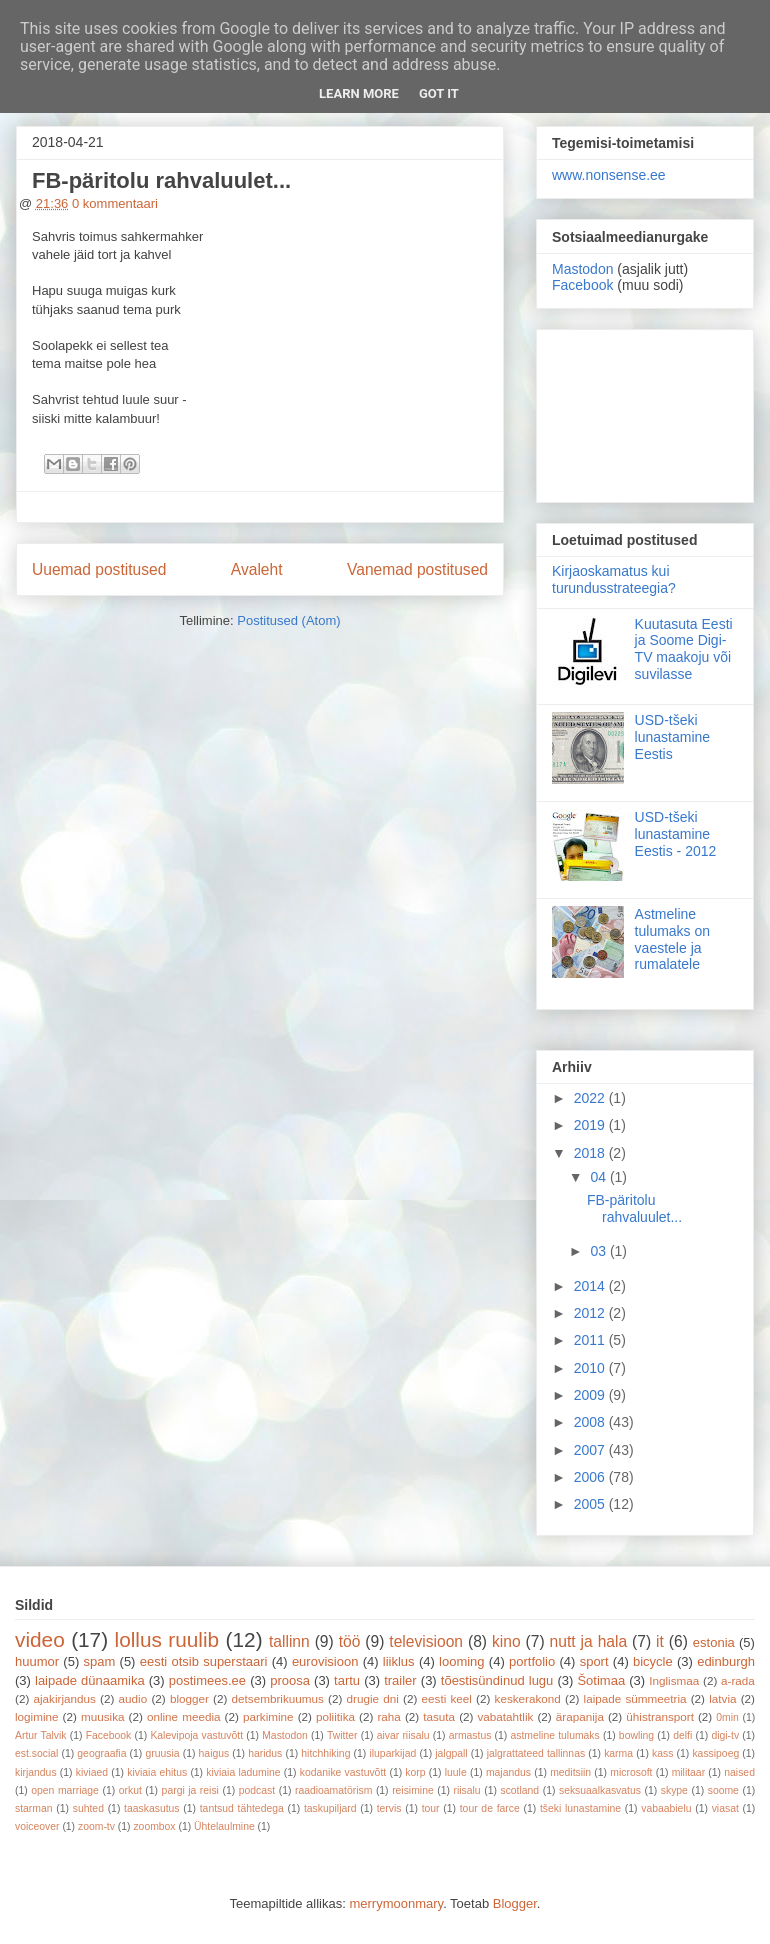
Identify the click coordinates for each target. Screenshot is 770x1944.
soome (723, 1790)
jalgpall (451, 1753)
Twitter (342, 1735)
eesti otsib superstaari (204, 1661)
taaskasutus (151, 1808)
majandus (508, 1772)
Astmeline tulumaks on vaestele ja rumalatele (672, 939)
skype (674, 1790)
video (40, 1639)
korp (415, 1772)
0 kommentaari (115, 203)
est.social (36, 1753)
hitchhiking (325, 1753)
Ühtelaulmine (224, 1826)
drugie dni (373, 1698)
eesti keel (447, 1698)
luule (456, 1772)
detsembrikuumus (278, 1698)
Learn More (359, 93)
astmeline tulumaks (555, 1735)
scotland (519, 1790)
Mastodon (582, 269)
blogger (189, 1698)
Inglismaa (674, 1680)
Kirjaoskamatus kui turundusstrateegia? (614, 579)
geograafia (101, 1753)
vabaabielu (666, 1808)
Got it (439, 93)
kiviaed (92, 1772)
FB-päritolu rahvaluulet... (161, 180)
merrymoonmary (396, 1903)
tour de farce (490, 1808)
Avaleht (257, 569)
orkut (130, 1790)
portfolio (532, 1661)
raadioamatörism (333, 1790)
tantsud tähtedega (242, 1808)
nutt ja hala (589, 1641)
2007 (591, 1450)
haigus (214, 1753)
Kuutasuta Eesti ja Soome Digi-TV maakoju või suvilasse (684, 649)
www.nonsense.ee (609, 175)
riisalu (467, 1790)
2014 (591, 1286)
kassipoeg (715, 1753)
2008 (591, 1422)
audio (133, 1698)
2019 (591, 1125)
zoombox (154, 1826)
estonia (714, 1642)
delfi (682, 1735)
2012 (591, 1313)
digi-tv (725, 1735)
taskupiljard (330, 1808)
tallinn (289, 1641)
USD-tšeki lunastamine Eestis (673, 737)
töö (350, 1641)
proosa (290, 1680)
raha (388, 1716)
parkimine (268, 1716)
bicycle (653, 1661)
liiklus (399, 1661)
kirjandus (36, 1772)
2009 (591, 1395)
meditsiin (570, 1772)
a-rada (738, 1680)
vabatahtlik (506, 1716)
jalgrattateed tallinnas (536, 1753)
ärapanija (580, 1716)
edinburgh (726, 1661)
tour (431, 1808)
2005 (591, 1504)
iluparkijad (392, 1753)
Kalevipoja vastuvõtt (196, 1735)
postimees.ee (207, 1680)
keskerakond (528, 1698)
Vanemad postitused (417, 569)
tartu (347, 1680)
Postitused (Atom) (288, 620)
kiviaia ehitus (157, 1772)
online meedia (184, 1716)
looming (462, 1661)
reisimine (413, 1790)
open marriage (65, 1790)
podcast (257, 1790)
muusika (103, 1716)
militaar (689, 1772)
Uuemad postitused (99, 569)
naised (739, 1772)
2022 (591, 1098)
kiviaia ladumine (243, 1772)
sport (594, 1661)
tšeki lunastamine (580, 1808)
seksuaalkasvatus (600, 1790)
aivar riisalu (403, 1735)
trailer (400, 1680)
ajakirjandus (65, 1698)
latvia (722, 1698)
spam (100, 1661)
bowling (636, 1735)
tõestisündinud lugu (497, 1680)
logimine (37, 1716)
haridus (265, 1753)
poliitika (335, 1716)
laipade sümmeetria (635, 1698)
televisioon (426, 1641)
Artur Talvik (41, 1735)
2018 (591, 1153)
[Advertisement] (645, 412)
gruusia (162, 1753)
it (660, 1641)
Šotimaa (601, 1680)
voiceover (37, 1826)
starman (34, 1808)
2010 (591, 1368)
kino (506, 1641)
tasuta (439, 1716)
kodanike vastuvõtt (343, 1772)
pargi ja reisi (190, 1790)
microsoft (631, 1772)
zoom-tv (96, 1826)
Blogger (515, 1903)
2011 (591, 1340)
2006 (591, 1477)
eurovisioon (325, 1661)
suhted (88, 1808)
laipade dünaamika (90, 1680)
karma (618, 1753)
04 (599, 1177)
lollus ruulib (167, 1639)
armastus (470, 1735)
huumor (37, 1661)
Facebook (582, 285)
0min (727, 1717)
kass (662, 1753)
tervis (389, 1808)
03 (599, 1251)
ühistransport (660, 1716)
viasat (725, 1808)
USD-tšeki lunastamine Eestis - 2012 (676, 834)
